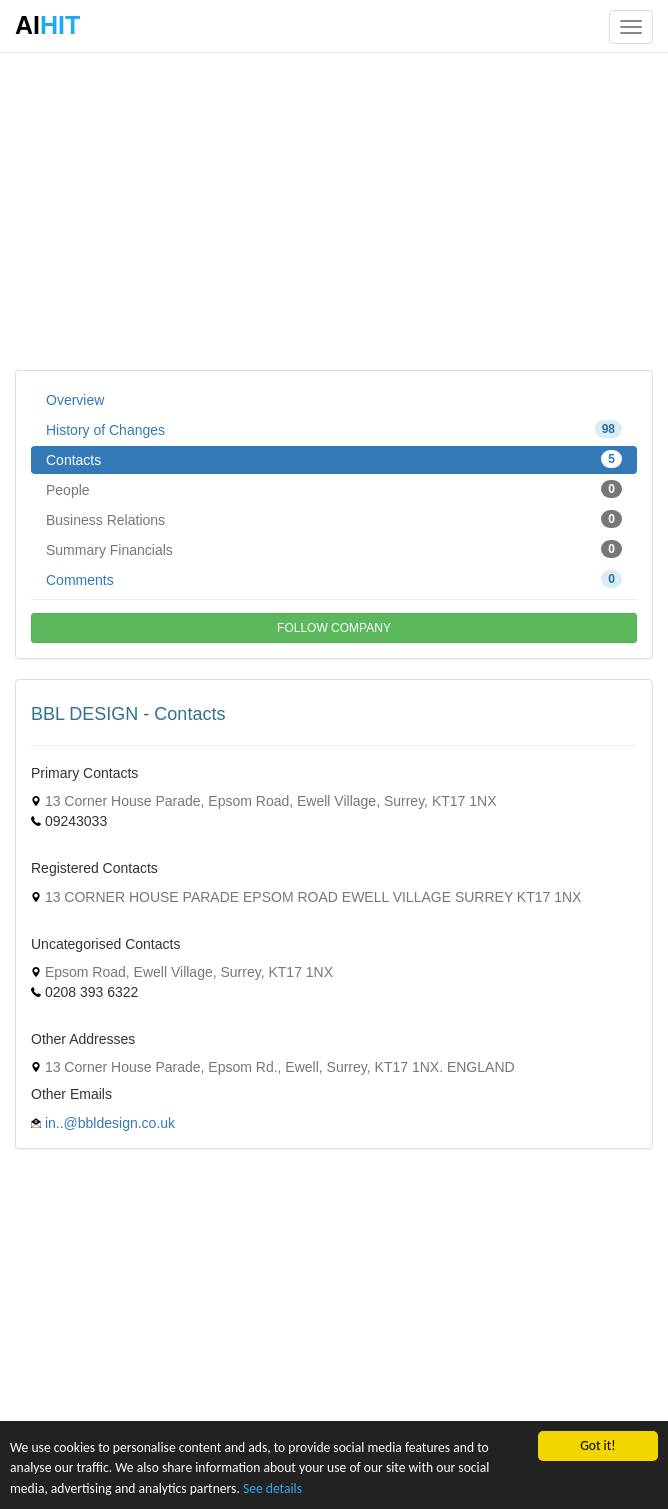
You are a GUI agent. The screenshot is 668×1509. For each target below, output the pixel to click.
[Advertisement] (334, 210)
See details (272, 1488)
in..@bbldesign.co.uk (110, 1123)
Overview (75, 400)
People (334, 489)
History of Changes (334, 429)
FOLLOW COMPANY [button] (334, 628)
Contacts (334, 459)
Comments (334, 579)
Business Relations (334, 519)
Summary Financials (334, 549)
